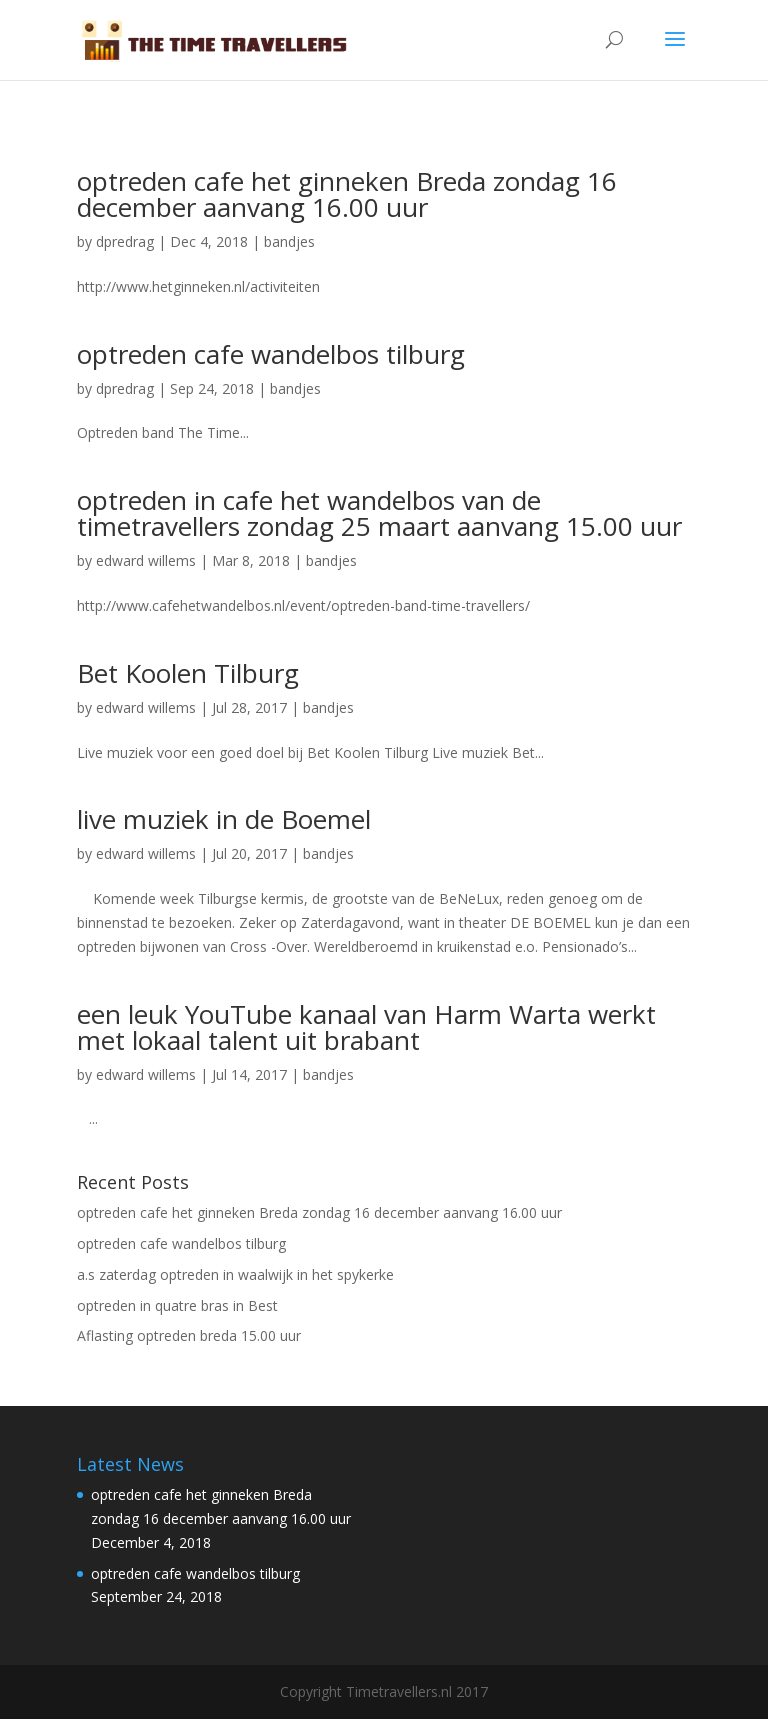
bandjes (289, 241)
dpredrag (125, 241)
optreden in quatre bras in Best (177, 1305)
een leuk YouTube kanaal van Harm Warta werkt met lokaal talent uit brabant (366, 1027)
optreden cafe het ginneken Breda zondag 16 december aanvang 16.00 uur (347, 194)
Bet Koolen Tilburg (188, 673)
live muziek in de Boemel (224, 819)
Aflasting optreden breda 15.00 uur (189, 1335)
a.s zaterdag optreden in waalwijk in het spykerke (235, 1274)
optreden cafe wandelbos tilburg (271, 354)
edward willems (146, 560)
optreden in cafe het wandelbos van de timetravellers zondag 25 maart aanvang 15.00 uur (379, 513)
